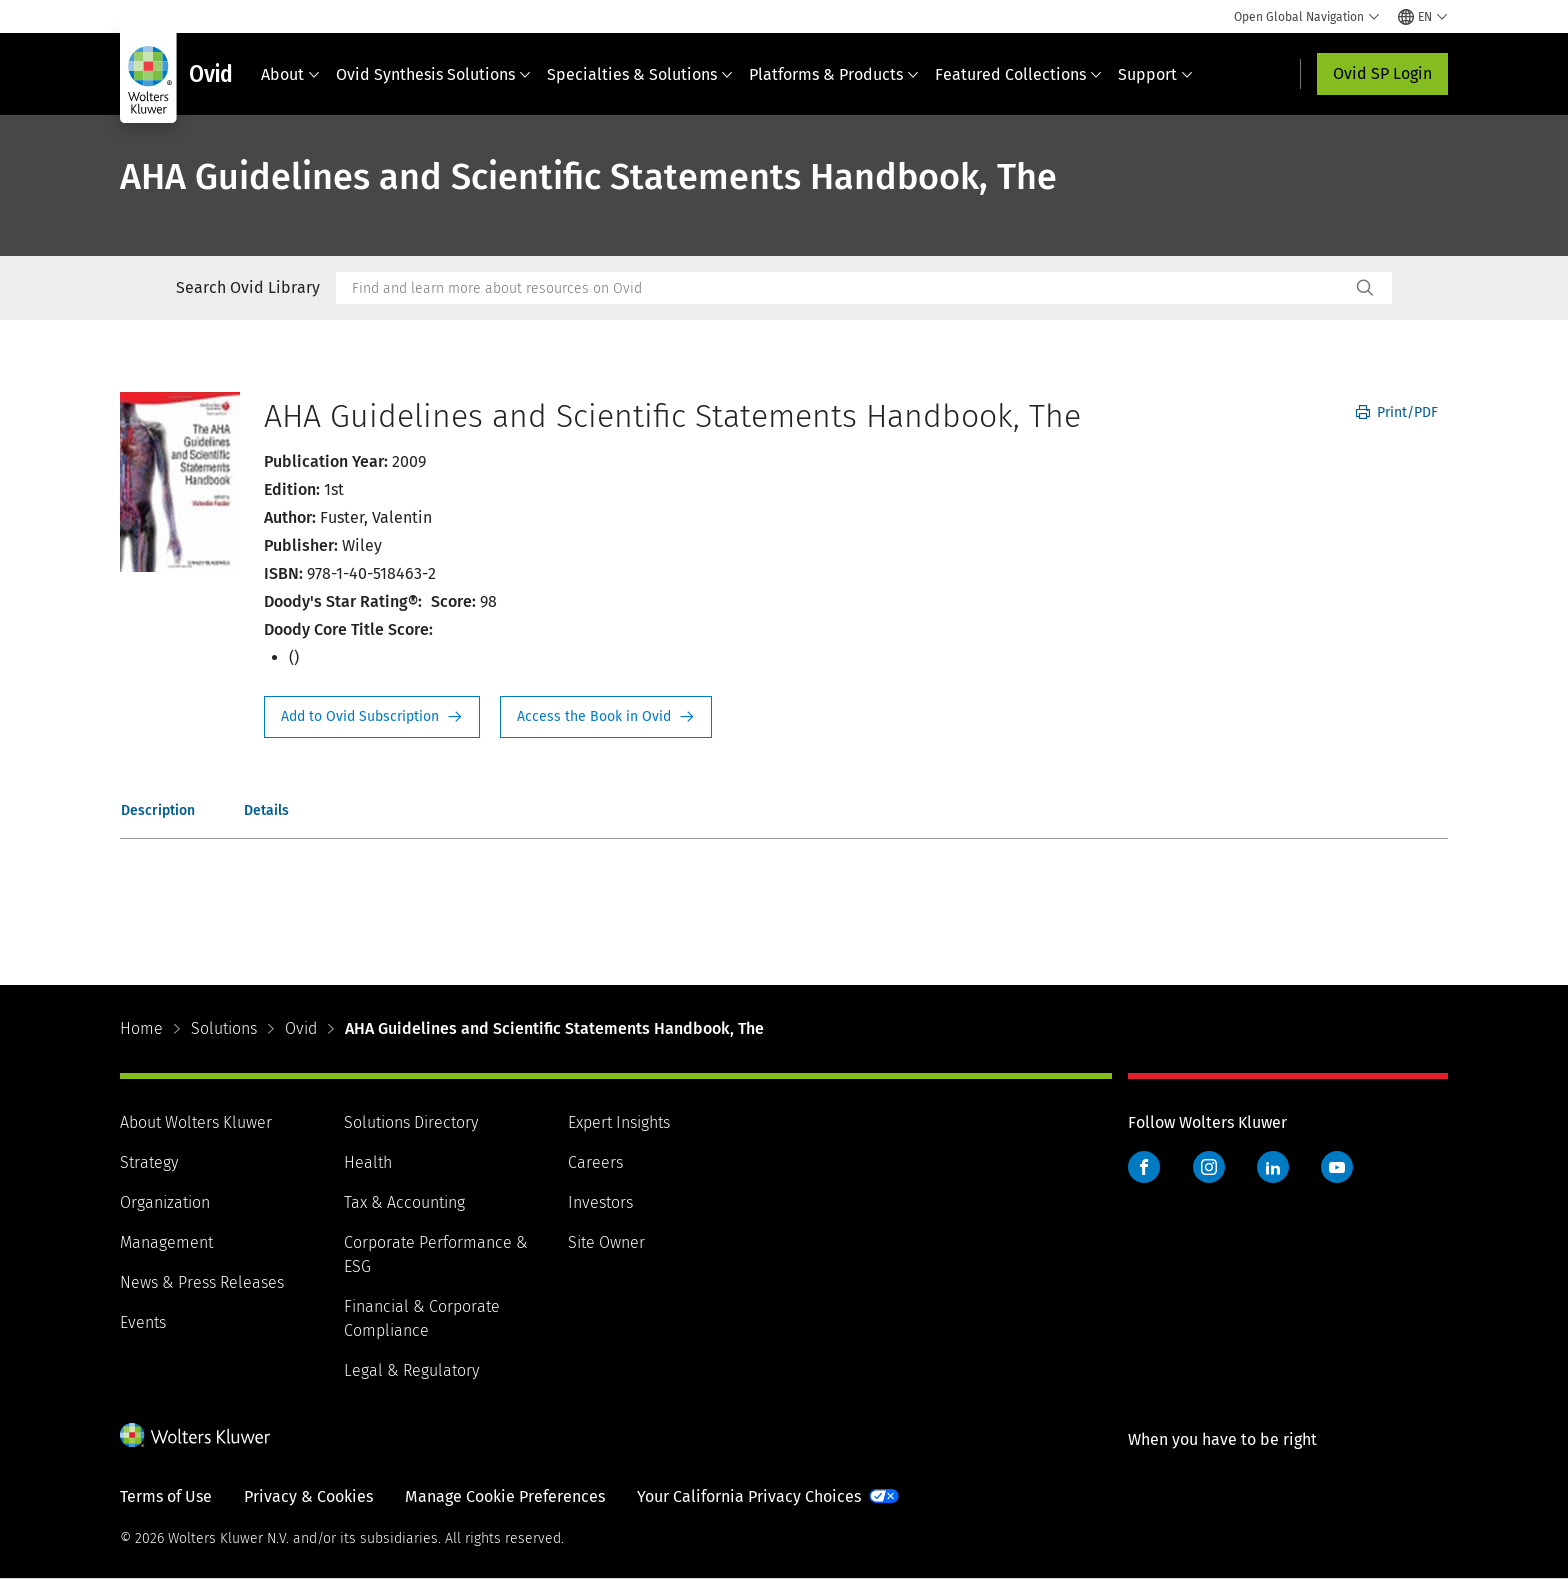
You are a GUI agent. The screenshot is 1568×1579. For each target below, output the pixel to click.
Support (1155, 74)
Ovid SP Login (1382, 73)
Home (141, 1028)
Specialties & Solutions (640, 74)
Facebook (1144, 1167)
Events (143, 1322)
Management (166, 1242)
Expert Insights (619, 1122)
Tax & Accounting (404, 1202)
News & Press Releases (202, 1282)
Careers (595, 1162)
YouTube (1337, 1167)
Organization (165, 1202)
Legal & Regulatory (411, 1370)
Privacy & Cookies (308, 1496)
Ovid (301, 1028)
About (290, 74)
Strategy (149, 1162)
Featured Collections (1018, 74)
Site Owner (606, 1242)
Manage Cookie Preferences (505, 1496)
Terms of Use (166, 1496)
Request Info (372, 717)
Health (368, 1162)
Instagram (1209, 1167)
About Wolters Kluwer (196, 1122)
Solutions (224, 1028)
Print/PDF (1397, 412)
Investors (600, 1202)
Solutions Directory (411, 1122)
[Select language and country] (1423, 17)
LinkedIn (1273, 1167)
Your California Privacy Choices (749, 1496)
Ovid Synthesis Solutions (433, 74)
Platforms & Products (834, 74)
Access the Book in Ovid (606, 717)
